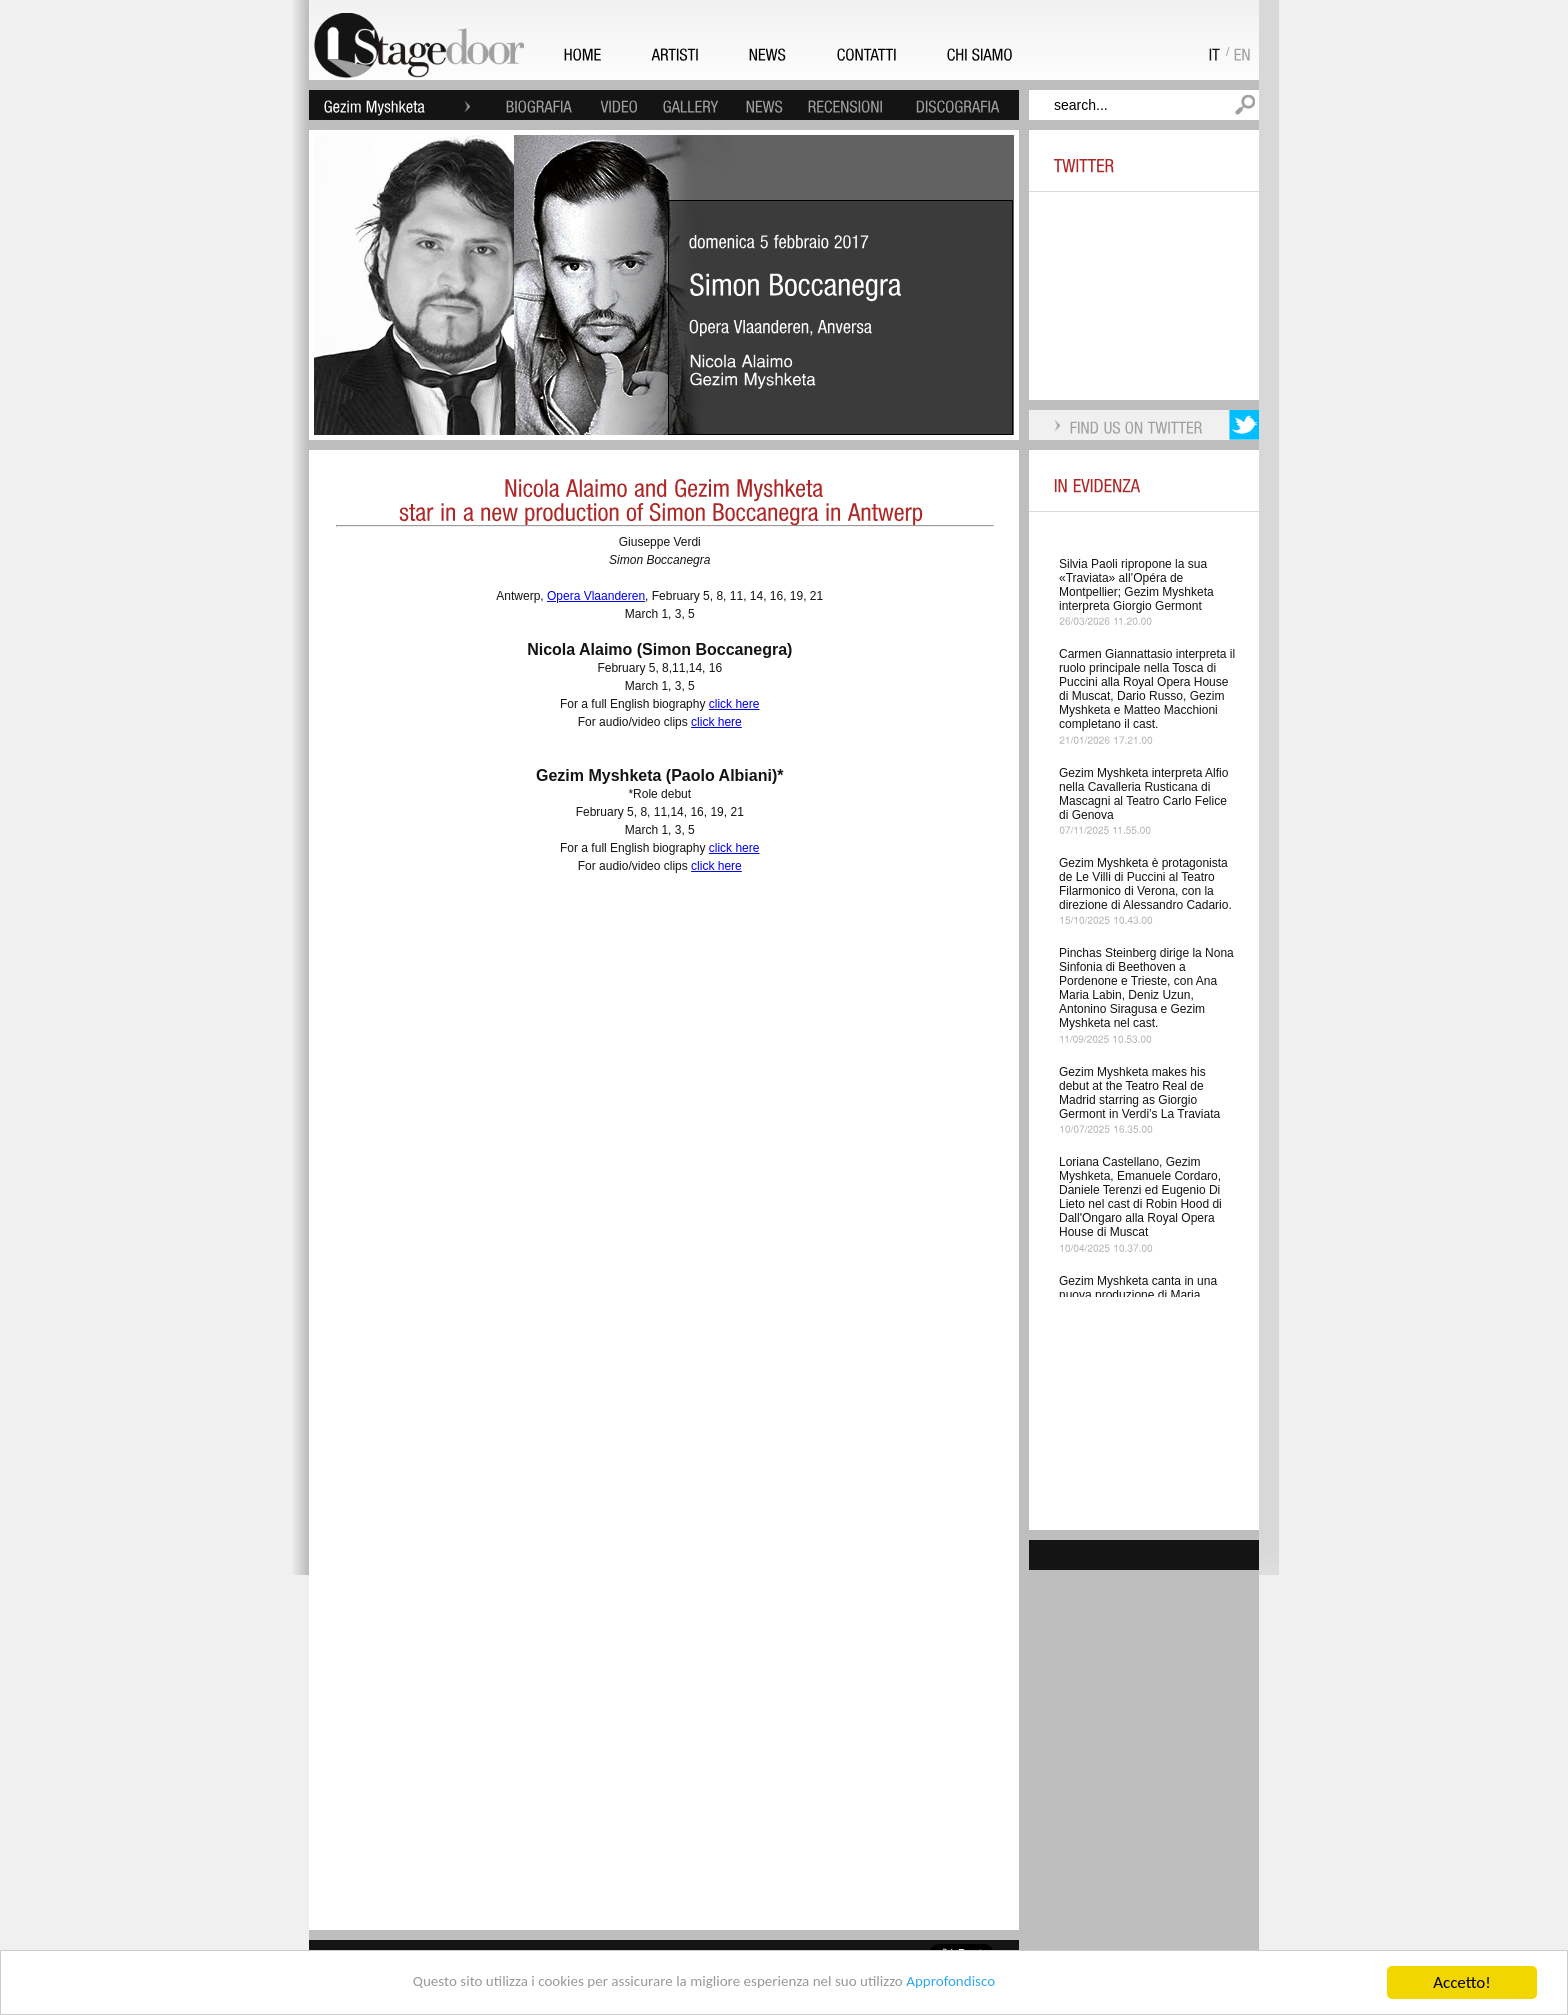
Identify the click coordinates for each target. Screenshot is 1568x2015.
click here (734, 704)
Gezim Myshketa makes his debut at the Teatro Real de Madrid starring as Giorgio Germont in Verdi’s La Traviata (1139, 1093)
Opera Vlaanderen (596, 596)
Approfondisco (982, 1983)
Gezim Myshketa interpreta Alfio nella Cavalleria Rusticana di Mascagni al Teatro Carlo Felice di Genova (1143, 794)
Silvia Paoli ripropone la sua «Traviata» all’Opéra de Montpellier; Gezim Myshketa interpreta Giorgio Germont (1136, 585)
